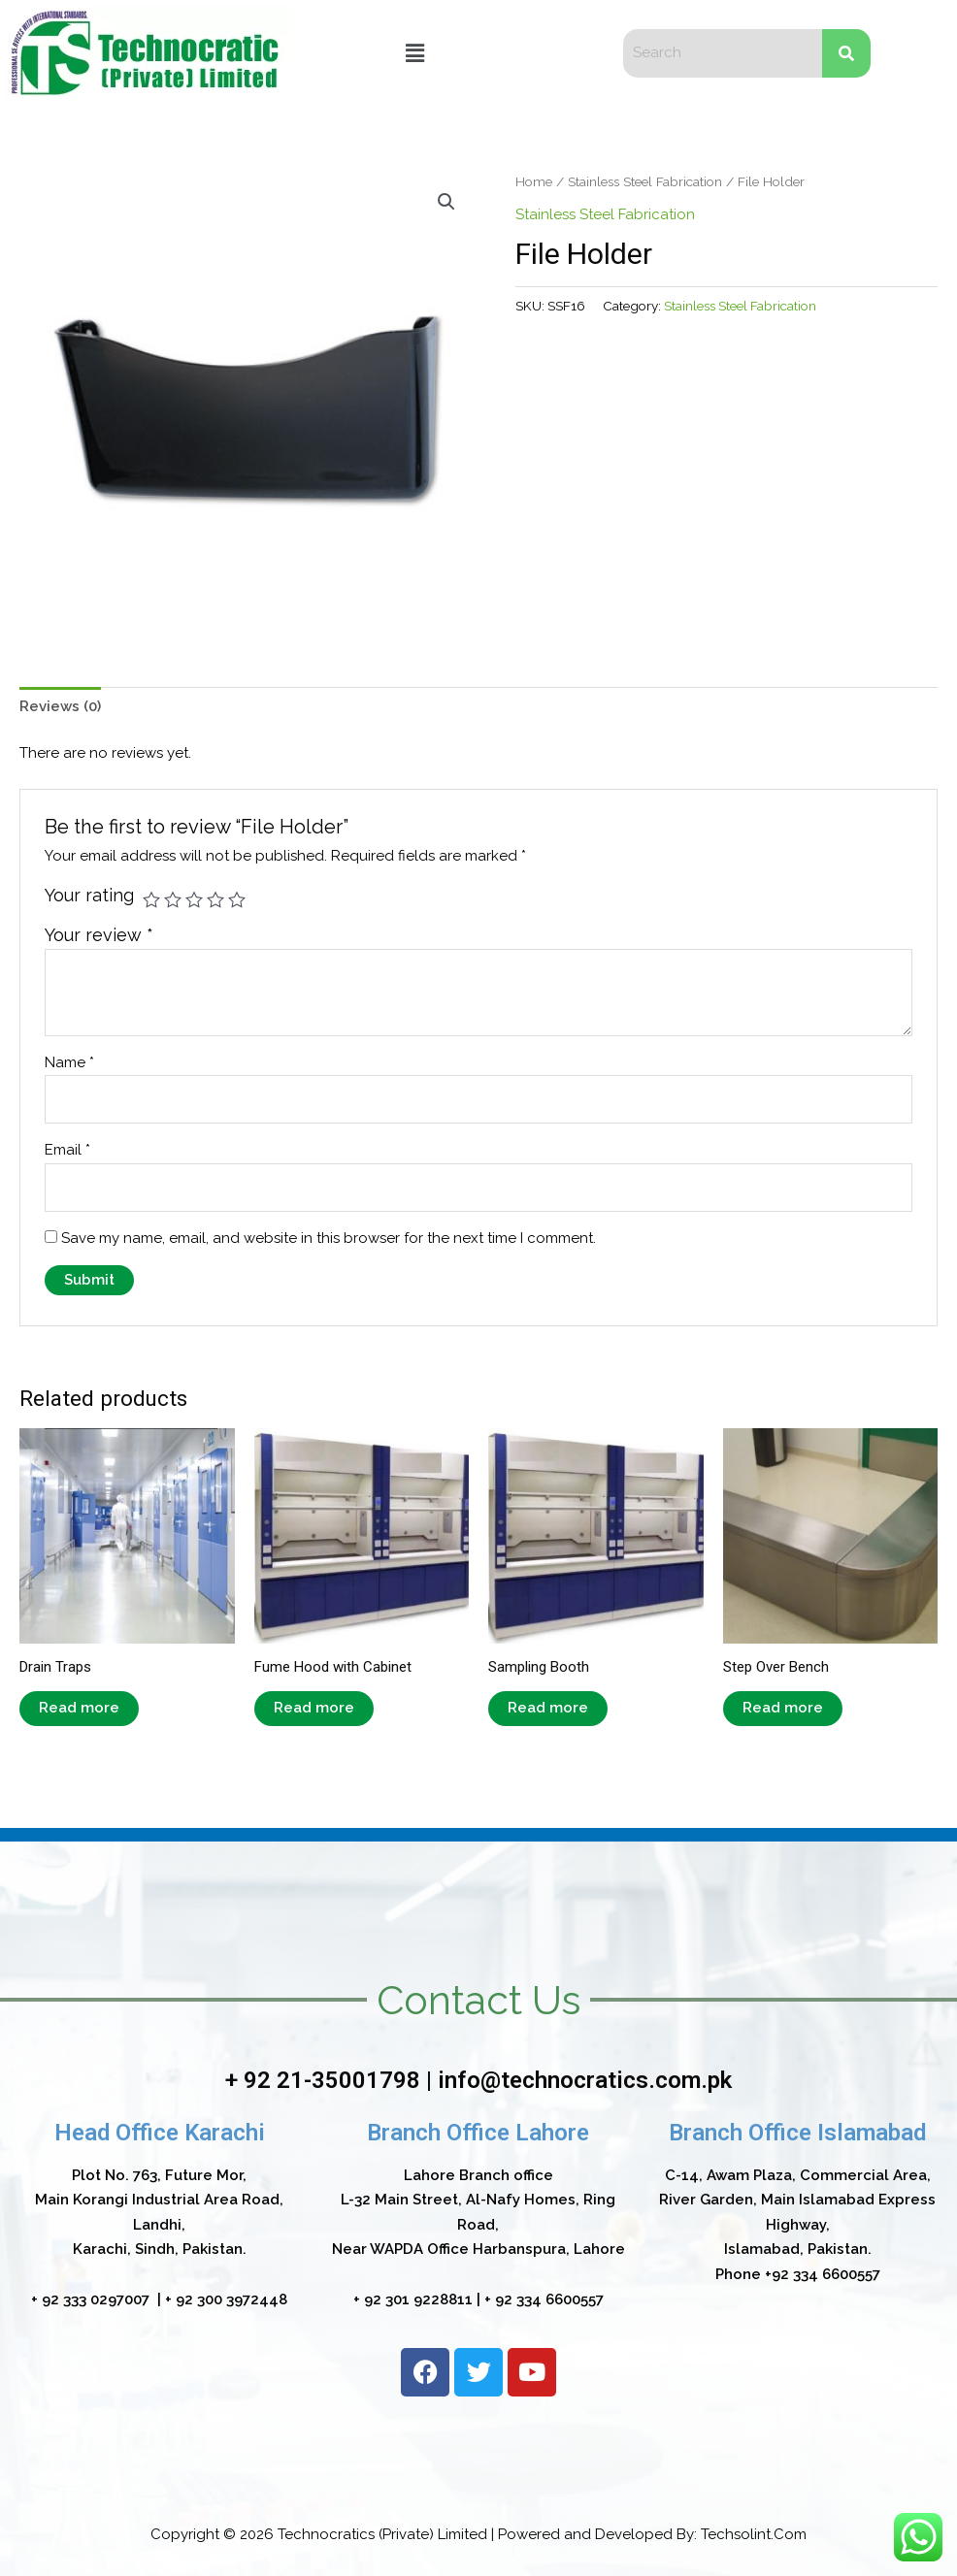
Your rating (89, 895)
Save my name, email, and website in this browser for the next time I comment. (328, 1238)
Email (67, 1149)
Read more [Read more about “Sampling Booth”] (548, 1707)
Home (533, 181)
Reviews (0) (60, 706)
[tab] (60, 707)
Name (69, 1062)
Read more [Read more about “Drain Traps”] (79, 1707)
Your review (99, 935)
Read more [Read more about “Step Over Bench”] (782, 1707)
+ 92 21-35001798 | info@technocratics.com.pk (478, 2080)
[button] (415, 53)
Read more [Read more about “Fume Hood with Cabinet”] (314, 1707)
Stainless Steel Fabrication (645, 181)
